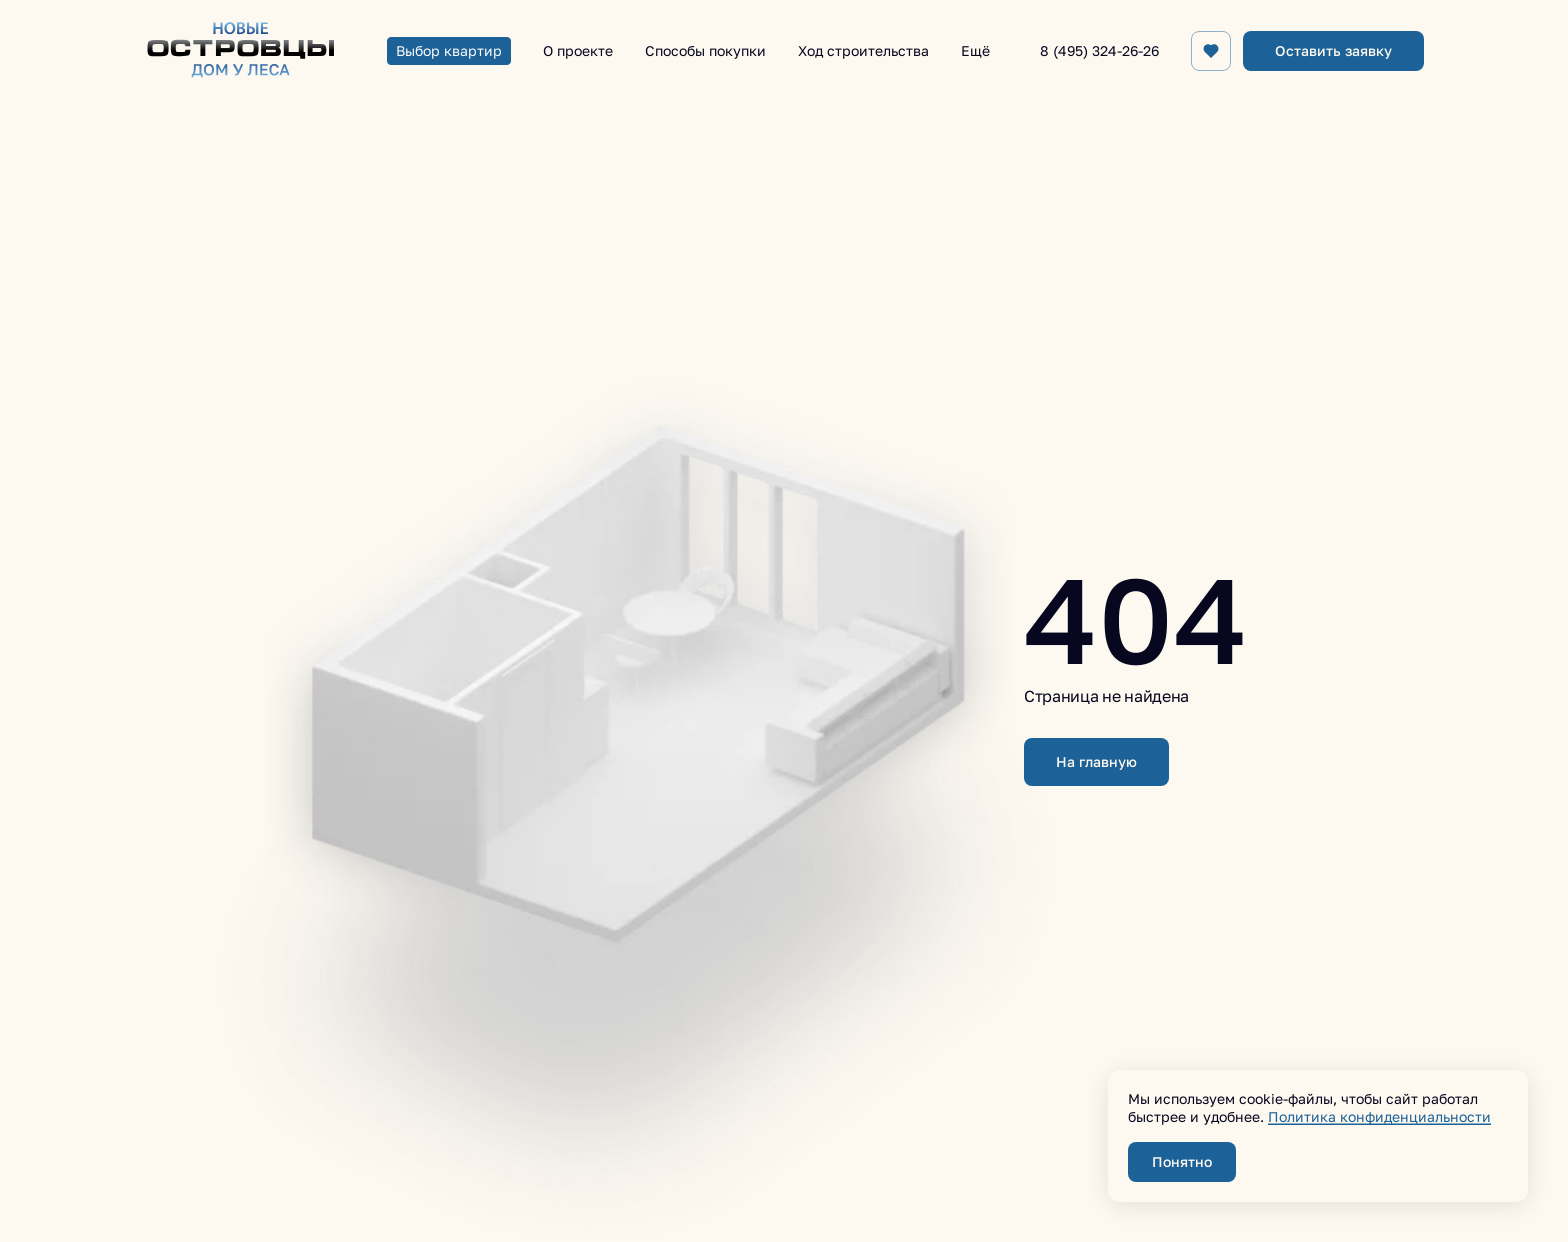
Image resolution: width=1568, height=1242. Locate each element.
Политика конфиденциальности (1379, 1116)
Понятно (1182, 1161)
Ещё (975, 50)
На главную (1096, 761)
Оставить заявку (1333, 50)
